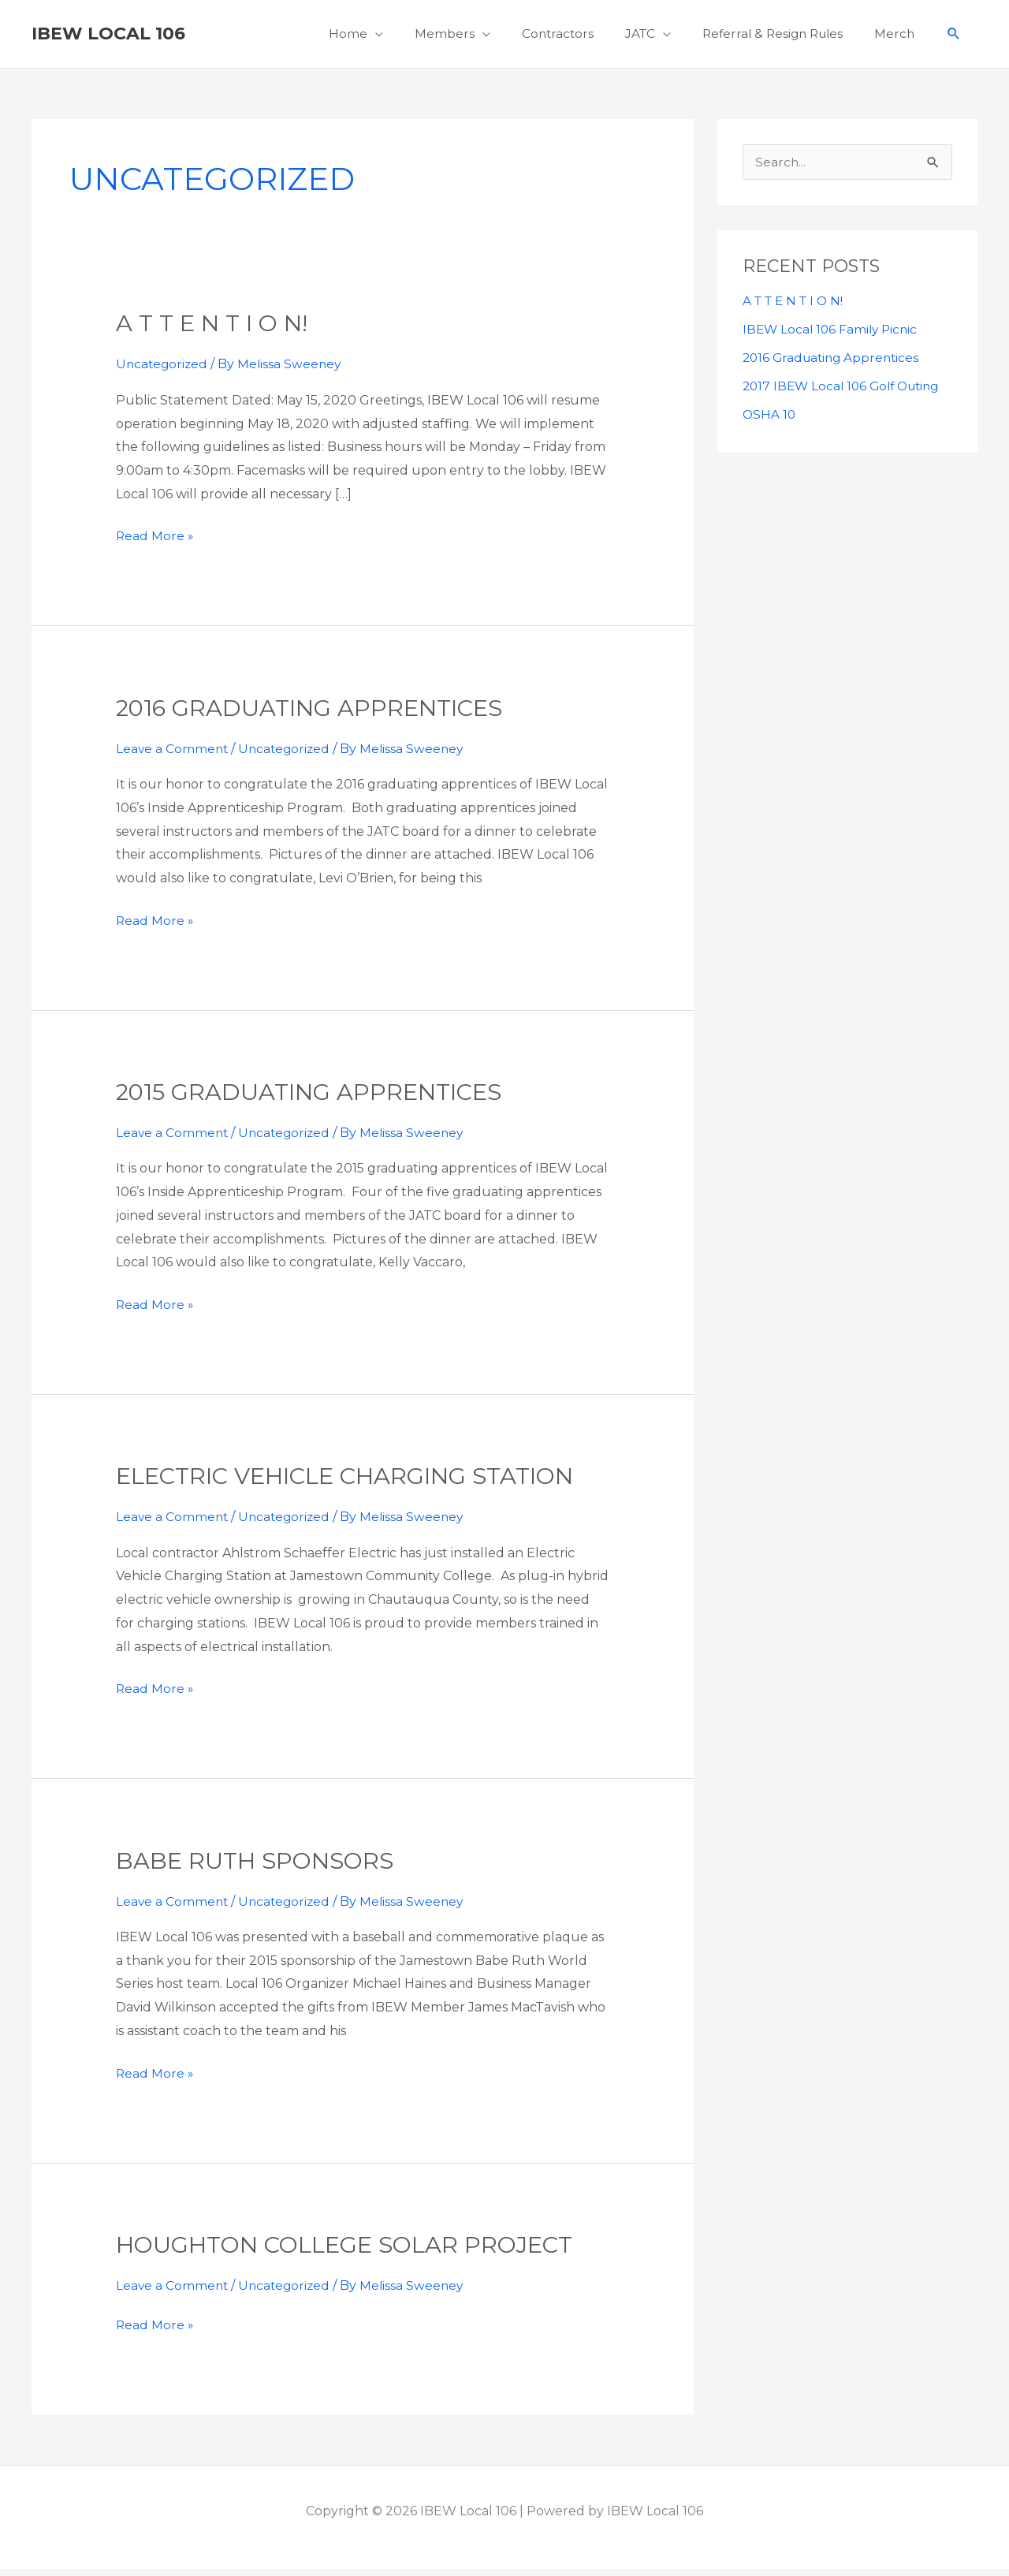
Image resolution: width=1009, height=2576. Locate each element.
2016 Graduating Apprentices (319, 715)
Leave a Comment (173, 755)
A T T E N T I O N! (215, 330)
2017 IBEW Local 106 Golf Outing (846, 393)
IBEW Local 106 (108, 37)
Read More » (155, 541)
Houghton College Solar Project (356, 2251)
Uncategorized (163, 371)
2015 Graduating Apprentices (318, 1099)
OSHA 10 (770, 422)
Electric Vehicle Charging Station (358, 1483)
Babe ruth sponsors (259, 1867)
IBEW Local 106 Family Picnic (833, 337)
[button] (953, 38)
